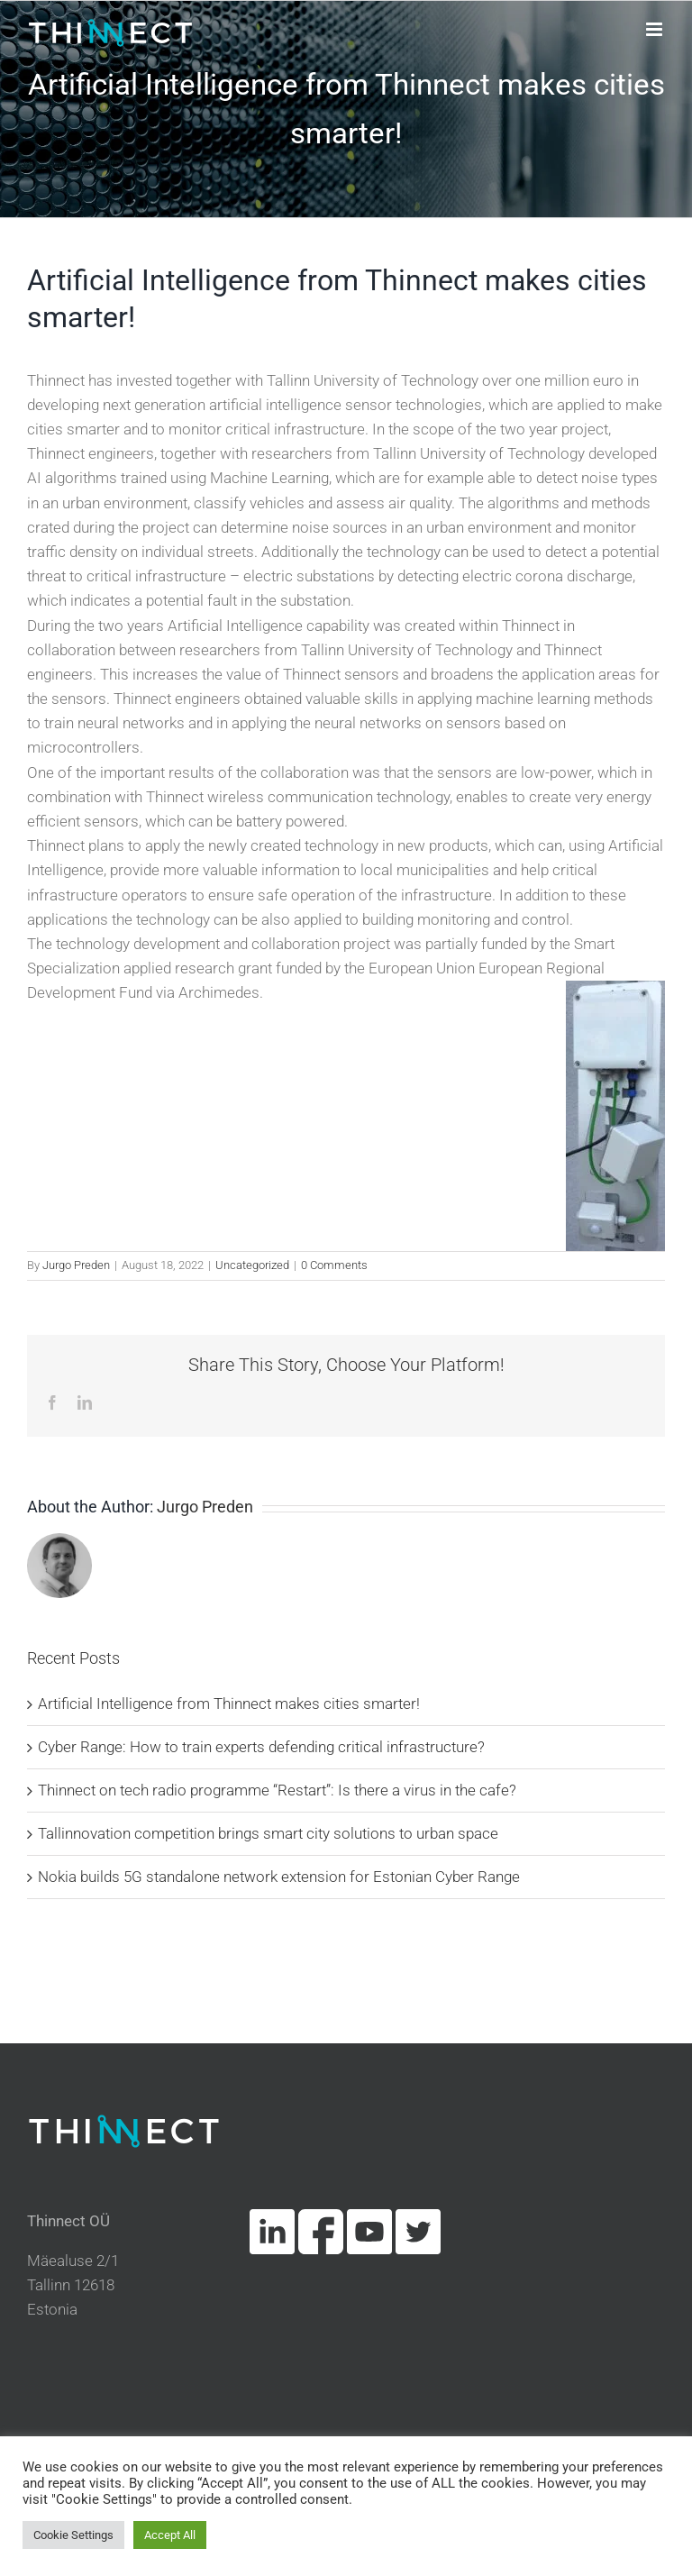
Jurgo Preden (76, 1265)
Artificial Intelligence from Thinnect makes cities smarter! (229, 1703)
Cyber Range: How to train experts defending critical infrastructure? (261, 1747)
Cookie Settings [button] (73, 2535)
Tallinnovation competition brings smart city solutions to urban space (268, 1833)
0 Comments (334, 1265)
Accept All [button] (170, 2535)
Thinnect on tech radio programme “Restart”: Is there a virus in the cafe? (277, 1790)
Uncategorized (252, 1265)
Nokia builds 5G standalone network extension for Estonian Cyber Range (279, 1877)
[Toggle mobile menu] (655, 29)
